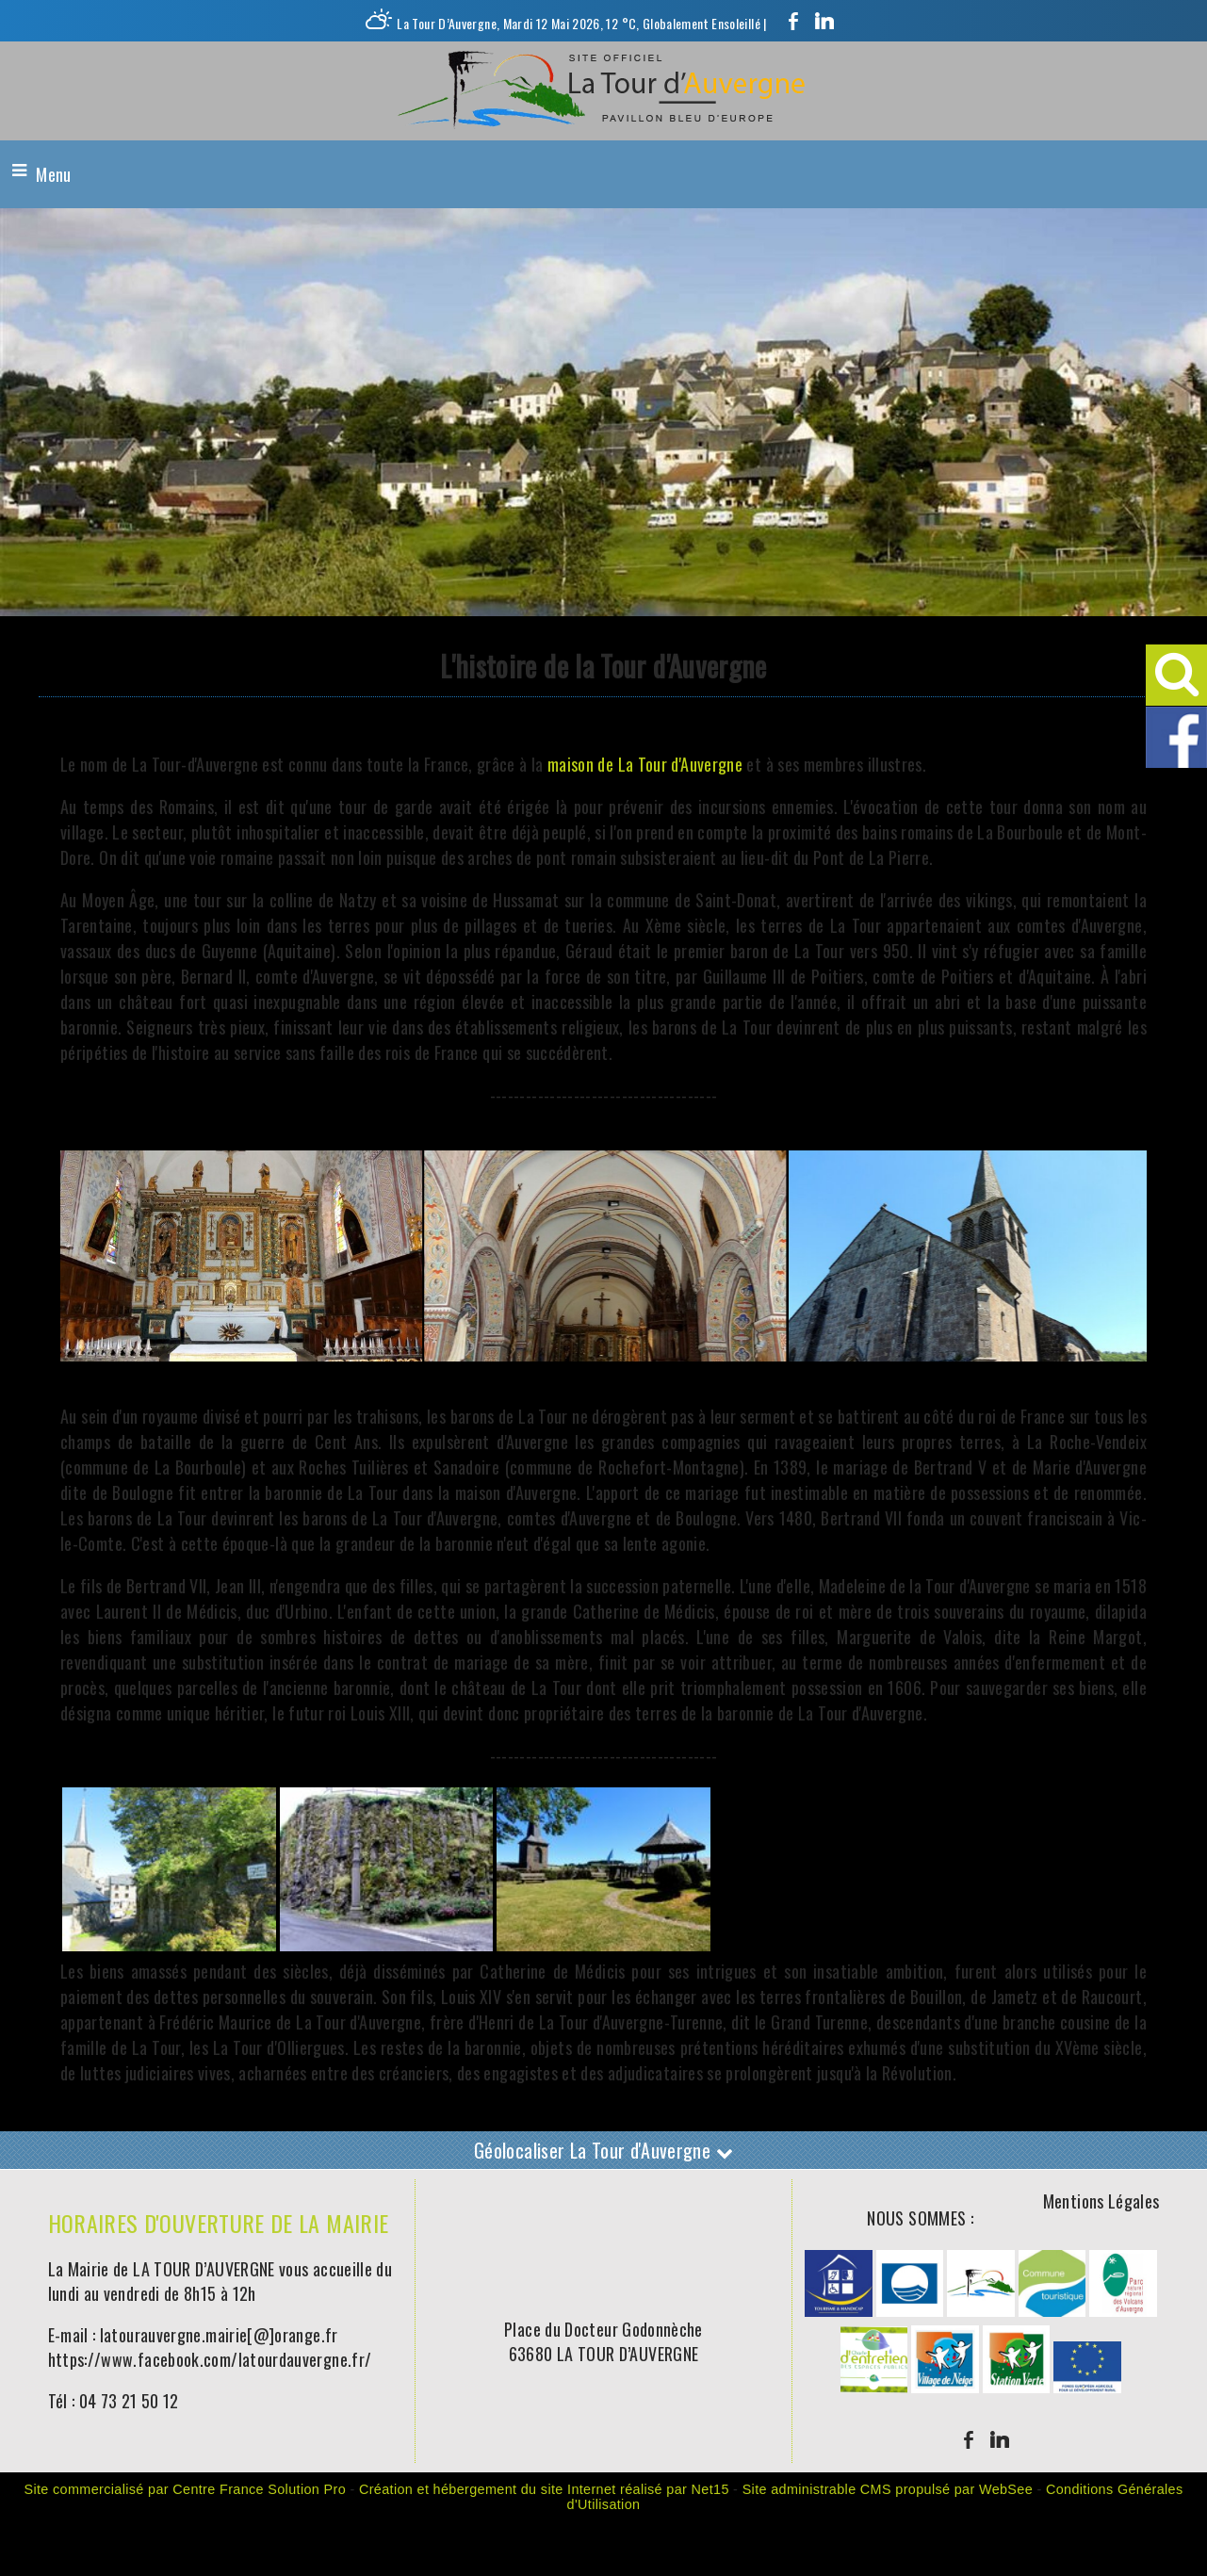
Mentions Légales (1101, 2201)
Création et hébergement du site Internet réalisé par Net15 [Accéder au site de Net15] (544, 2489)
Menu (53, 174)
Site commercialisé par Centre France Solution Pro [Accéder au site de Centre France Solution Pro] (185, 2489)
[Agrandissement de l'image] (169, 1944)
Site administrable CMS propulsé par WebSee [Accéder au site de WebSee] (887, 2489)
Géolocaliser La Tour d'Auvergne (603, 2150)
